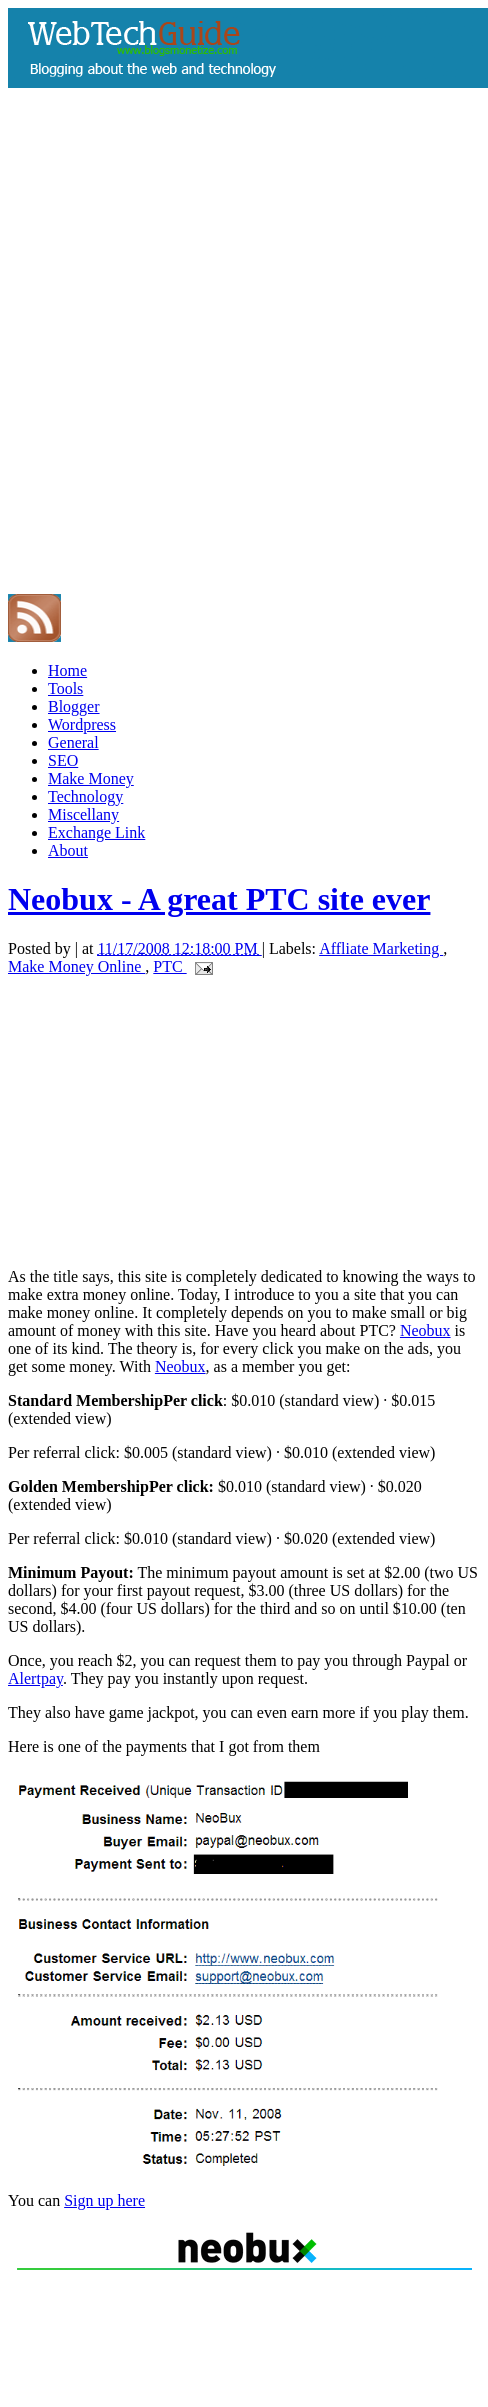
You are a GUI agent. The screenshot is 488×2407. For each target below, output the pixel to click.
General (73, 742)
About (68, 850)
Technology (85, 796)
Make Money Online (76, 966)
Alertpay (35, 1678)
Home (67, 670)
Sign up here (104, 2200)
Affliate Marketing (381, 948)
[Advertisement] (208, 381)
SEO (63, 760)
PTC (169, 966)
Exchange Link (96, 832)
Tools (65, 688)
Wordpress (82, 724)
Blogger (74, 706)
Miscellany (83, 814)
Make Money (91, 778)
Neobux (425, 1330)
